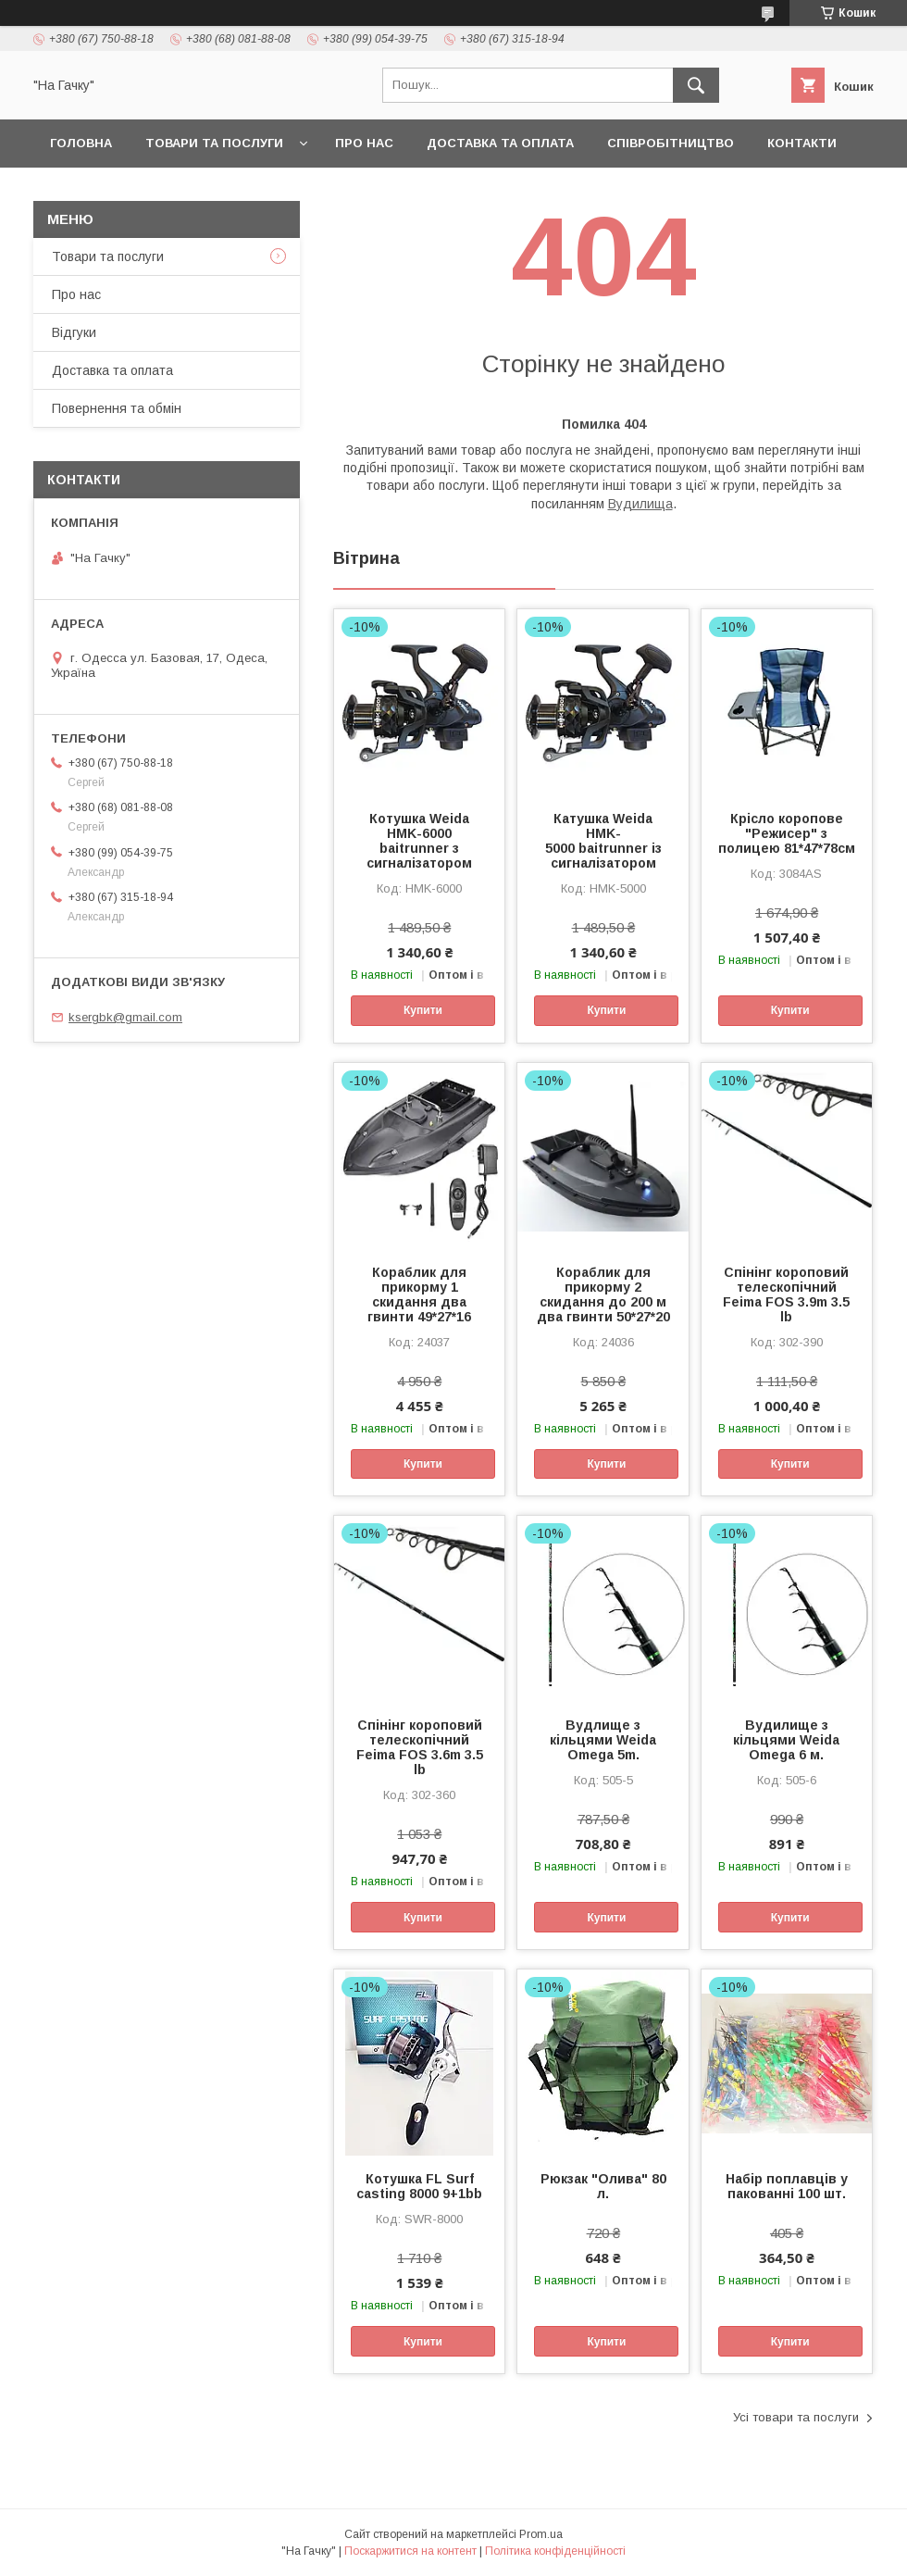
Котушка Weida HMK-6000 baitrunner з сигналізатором (419, 840)
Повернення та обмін (116, 408)
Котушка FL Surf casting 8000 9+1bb (419, 2186)
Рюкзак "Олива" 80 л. (603, 2186)
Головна (81, 143)
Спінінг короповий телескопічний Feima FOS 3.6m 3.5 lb (419, 1747)
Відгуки (74, 332)
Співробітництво (670, 143)
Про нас (364, 143)
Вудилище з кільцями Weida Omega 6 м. (786, 1740)
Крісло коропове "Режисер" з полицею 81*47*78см (786, 833)
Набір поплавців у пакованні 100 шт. (787, 2186)
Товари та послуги (214, 143)
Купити (423, 1010)
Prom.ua (541, 2534)
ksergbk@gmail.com (125, 1017)
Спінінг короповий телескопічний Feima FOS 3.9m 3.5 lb (786, 1294)
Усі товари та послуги (796, 2417)
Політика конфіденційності (555, 2551)
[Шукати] (696, 85)
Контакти (802, 143)
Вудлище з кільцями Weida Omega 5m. (603, 1740)
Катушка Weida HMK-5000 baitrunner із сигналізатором (603, 840)
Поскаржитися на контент (410, 2551)
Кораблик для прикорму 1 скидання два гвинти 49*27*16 (419, 1294)
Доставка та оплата (500, 143)
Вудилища (640, 503)
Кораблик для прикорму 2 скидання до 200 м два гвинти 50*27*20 (603, 1294)
